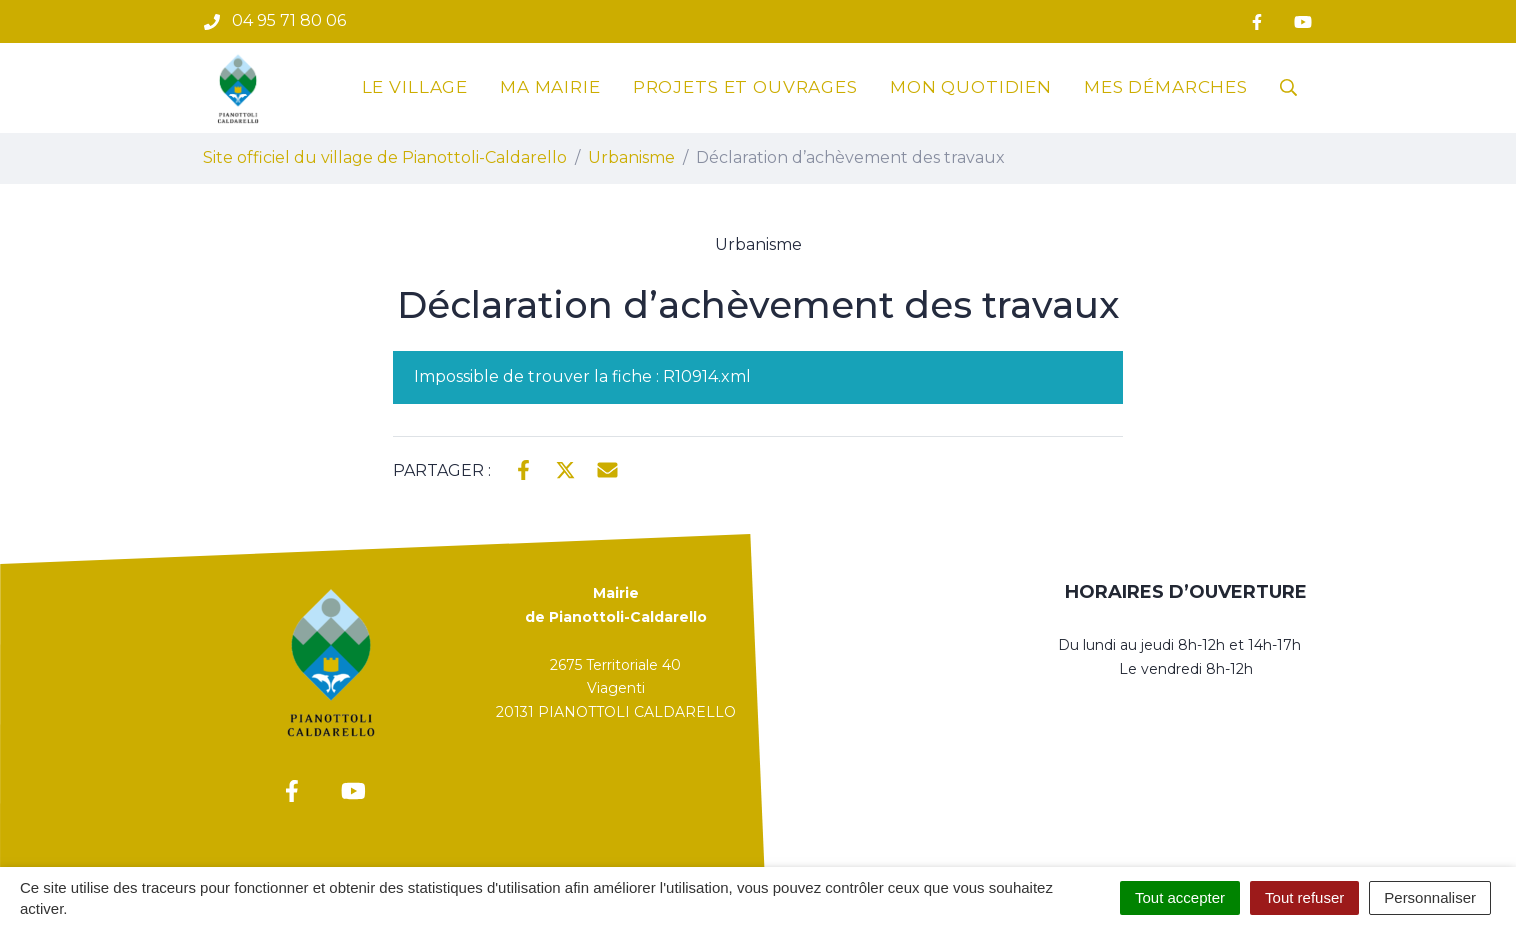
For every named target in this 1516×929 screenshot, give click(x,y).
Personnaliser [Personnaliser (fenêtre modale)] (1430, 897)
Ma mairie (550, 87)
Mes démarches (1166, 87)
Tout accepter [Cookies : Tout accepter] (1180, 897)
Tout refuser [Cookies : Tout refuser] (1304, 897)
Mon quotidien (971, 87)
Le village (415, 87)
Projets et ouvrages (745, 87)
